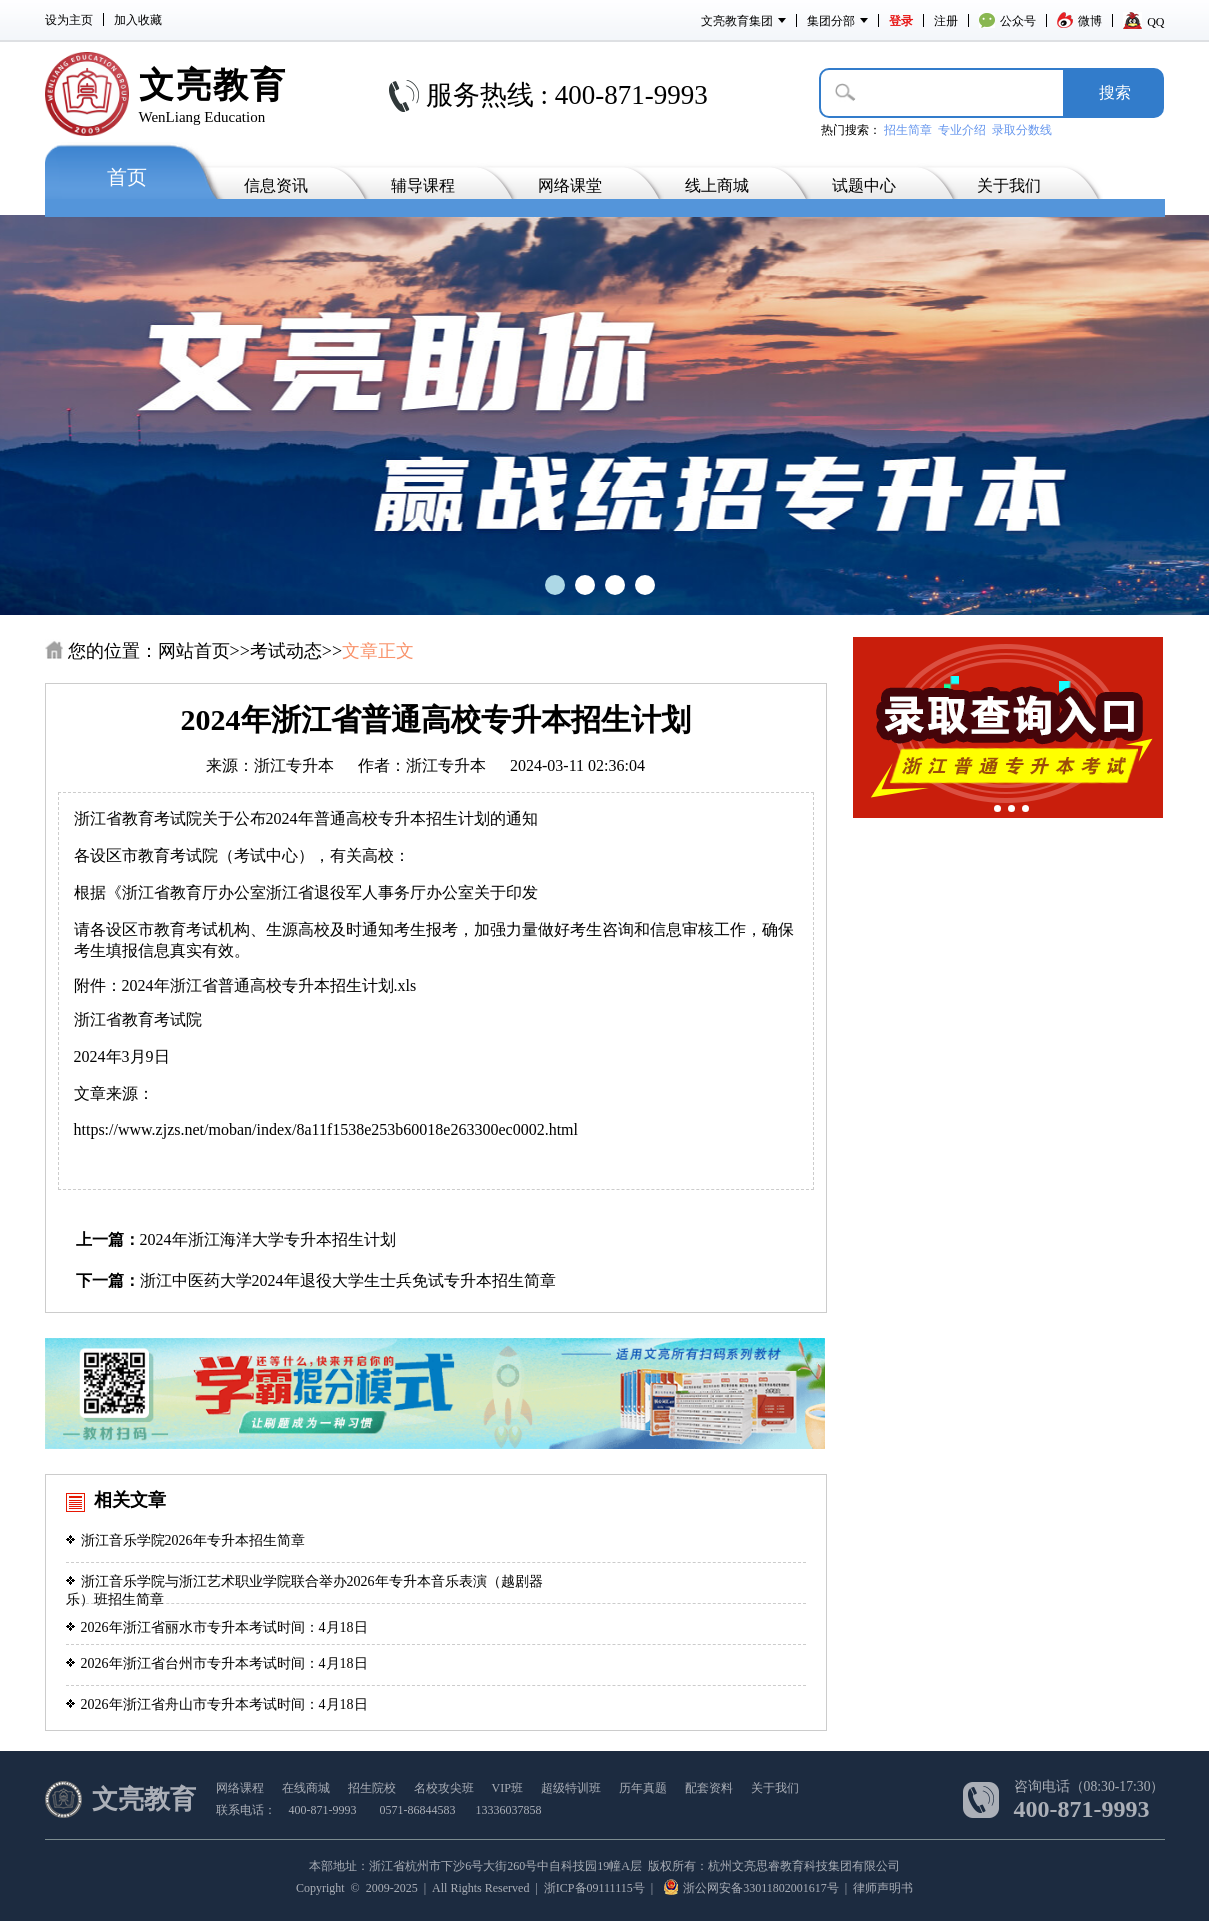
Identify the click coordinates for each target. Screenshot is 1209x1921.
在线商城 (306, 1788)
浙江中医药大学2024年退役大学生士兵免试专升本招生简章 (348, 1280)
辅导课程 (423, 185)
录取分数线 (1022, 130)
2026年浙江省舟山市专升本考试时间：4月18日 (217, 1704)
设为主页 (69, 20)
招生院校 (372, 1788)
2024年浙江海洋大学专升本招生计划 (268, 1239)
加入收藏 (138, 20)
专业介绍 (962, 130)
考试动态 (286, 651)
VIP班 (507, 1788)
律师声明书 (883, 1888)
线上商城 (717, 185)
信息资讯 (276, 185)
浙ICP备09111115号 (594, 1888)
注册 (946, 21)
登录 (901, 21)
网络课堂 (570, 185)
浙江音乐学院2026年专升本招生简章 (185, 1540)
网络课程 (240, 1788)
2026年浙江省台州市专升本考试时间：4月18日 (217, 1663)
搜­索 (1115, 92)
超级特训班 (571, 1788)
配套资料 (709, 1788)
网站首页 (194, 651)
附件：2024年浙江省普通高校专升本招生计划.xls (249, 985)
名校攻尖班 (444, 1788)
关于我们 (1009, 185)
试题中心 (864, 185)
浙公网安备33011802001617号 (751, 1888)
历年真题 (643, 1788)
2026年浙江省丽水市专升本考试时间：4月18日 (217, 1627)
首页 (127, 177)
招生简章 (908, 130)
